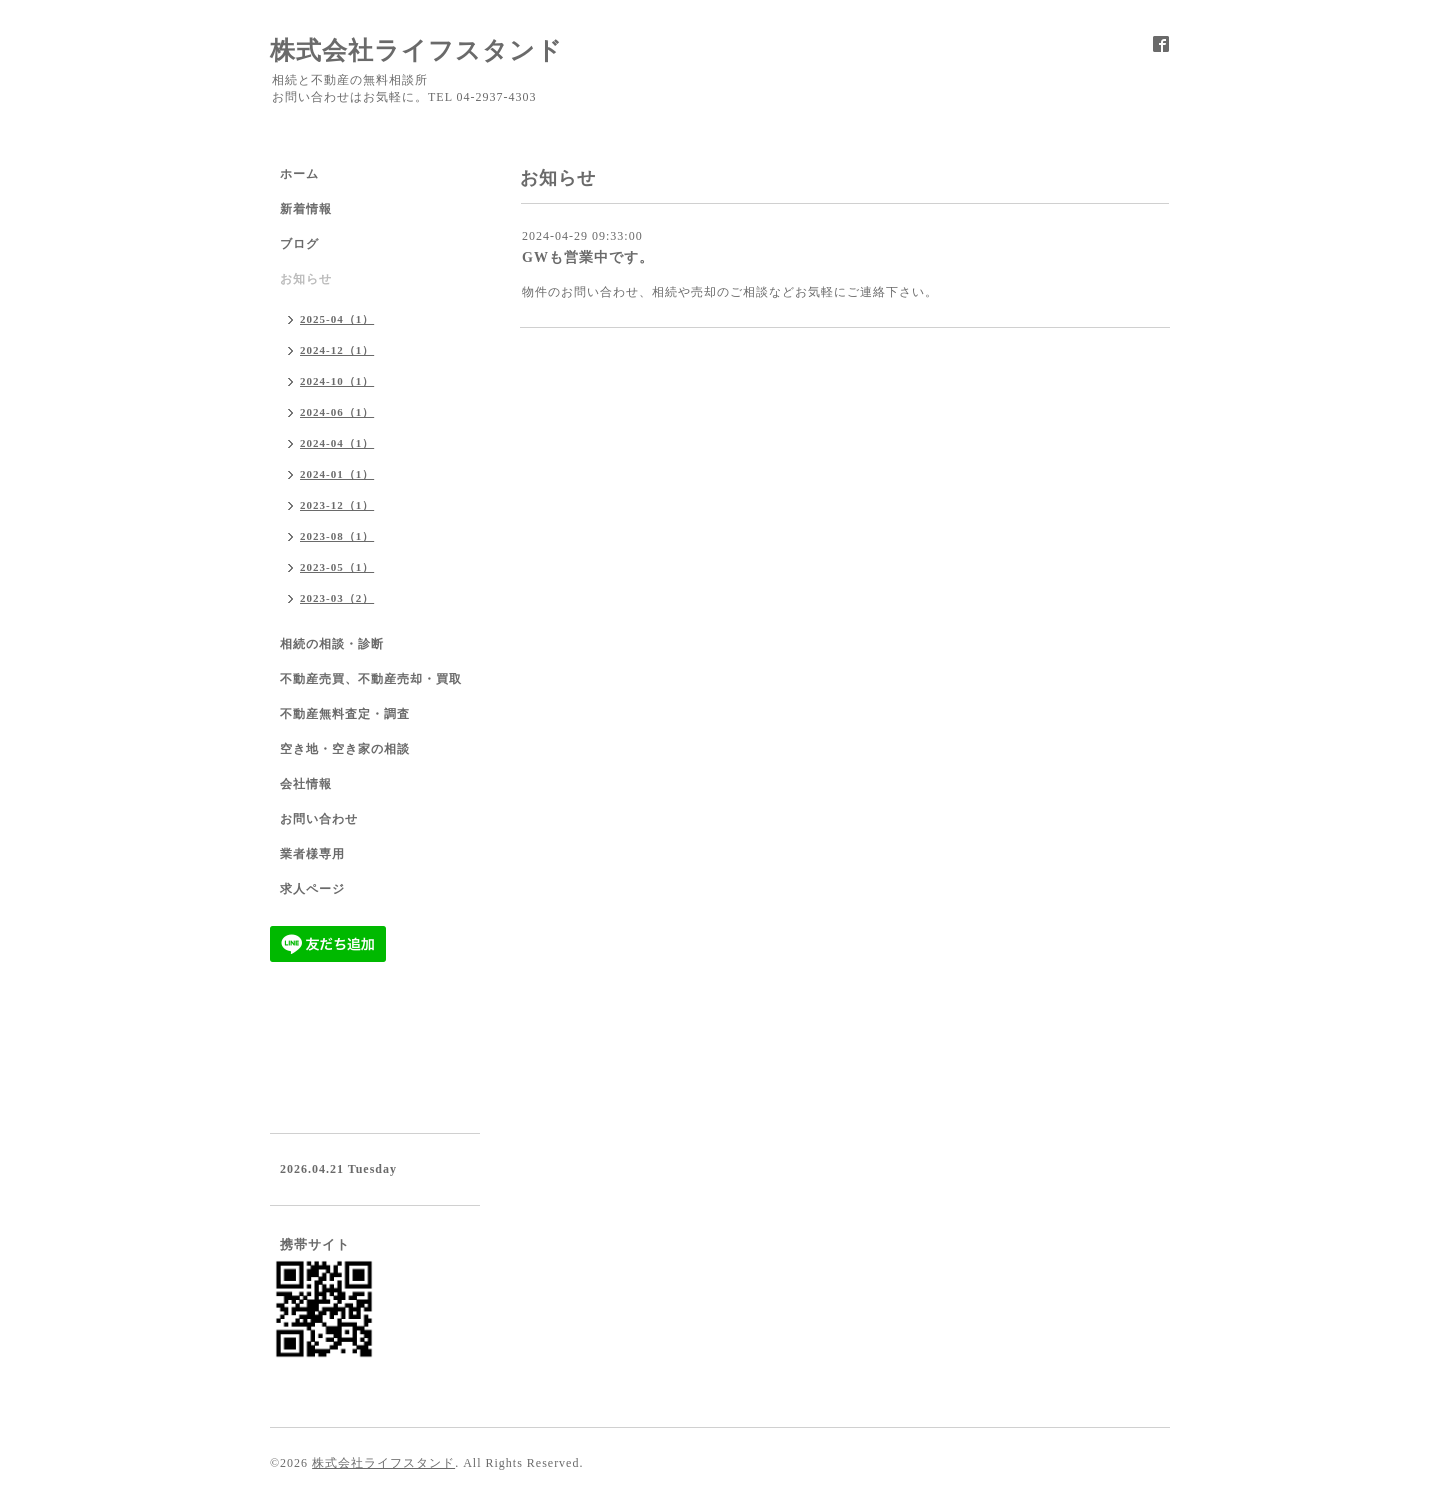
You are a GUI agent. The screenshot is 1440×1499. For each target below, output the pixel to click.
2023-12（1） (337, 505)
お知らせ (306, 279)
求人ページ (312, 889)
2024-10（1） (337, 381)
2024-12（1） (337, 350)
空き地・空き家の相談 (345, 749)
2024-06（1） (337, 412)
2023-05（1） (337, 567)
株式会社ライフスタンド (416, 50)
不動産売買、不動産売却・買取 (371, 679)
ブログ (299, 244)
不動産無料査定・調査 (345, 714)
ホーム (299, 174)
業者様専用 (312, 854)
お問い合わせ (319, 819)
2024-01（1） (337, 474)
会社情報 (306, 784)
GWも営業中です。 (588, 257)
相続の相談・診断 (332, 644)
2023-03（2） (337, 598)
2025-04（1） (337, 319)
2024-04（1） (337, 443)
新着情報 (306, 209)
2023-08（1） (337, 536)
